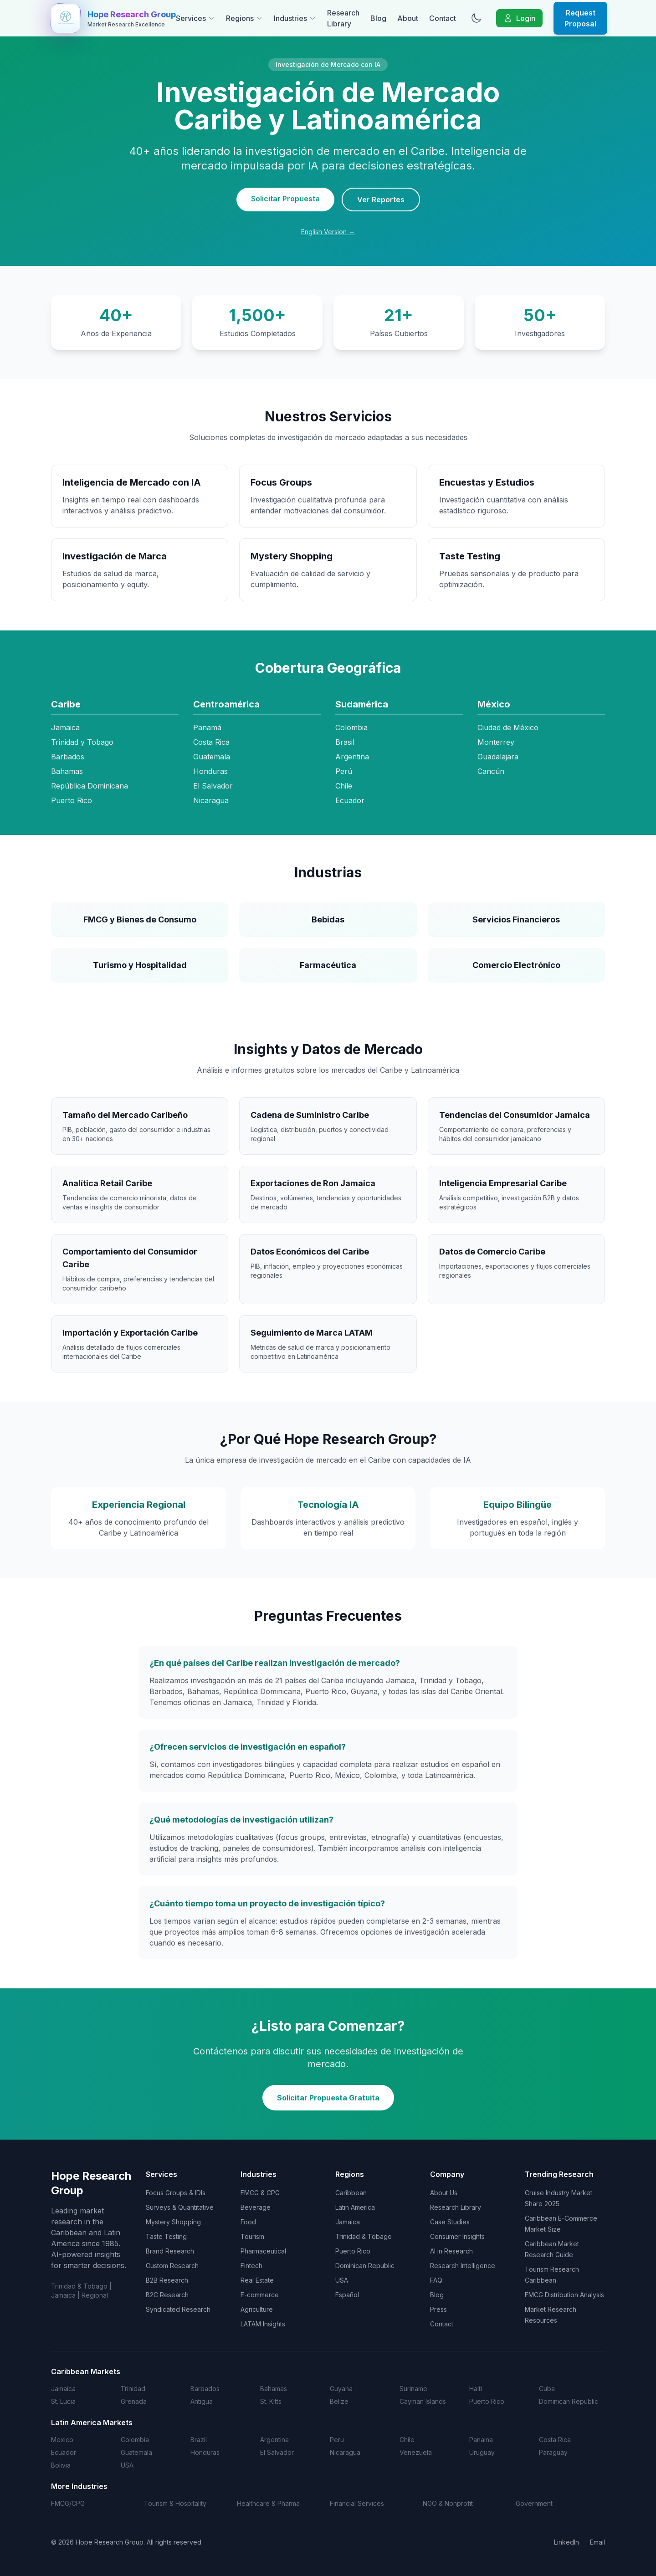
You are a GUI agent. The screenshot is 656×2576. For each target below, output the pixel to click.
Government (534, 2503)
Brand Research (170, 2251)
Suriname (413, 2388)
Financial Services (357, 2503)
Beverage (256, 2207)
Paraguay (553, 2452)
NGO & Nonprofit (448, 2503)
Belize (339, 2401)
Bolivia (61, 2465)
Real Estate (257, 2280)
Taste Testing (166, 2236)
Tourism (252, 2236)
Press (438, 2309)
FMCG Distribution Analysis (564, 2295)
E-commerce (260, 2295)
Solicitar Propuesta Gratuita (328, 2097)
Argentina (274, 2439)
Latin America (355, 2207)
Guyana (341, 2388)
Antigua (201, 2401)
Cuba (547, 2388)
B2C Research (167, 2295)
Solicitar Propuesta (285, 198)
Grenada (134, 2401)
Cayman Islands (423, 2401)
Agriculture (257, 2309)
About (407, 18)
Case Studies (450, 2222)
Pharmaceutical (263, 2251)
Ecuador (63, 2452)
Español (347, 2295)
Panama (481, 2439)
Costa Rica (555, 2439)
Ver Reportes (381, 199)
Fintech (251, 2265)
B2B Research (167, 2280)
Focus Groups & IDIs (175, 2193)
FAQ (436, 2280)
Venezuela (416, 2452)
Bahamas (273, 2388)
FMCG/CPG (68, 2503)
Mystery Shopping (173, 2222)
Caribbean (351, 2193)
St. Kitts (271, 2401)
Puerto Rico (352, 2251)
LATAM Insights (263, 2324)
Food (248, 2222)
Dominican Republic (365, 2265)
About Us (443, 2193)
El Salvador (277, 2452)
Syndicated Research (178, 2309)
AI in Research (451, 2251)
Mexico (62, 2439)
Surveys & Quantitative (180, 2207)
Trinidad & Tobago (363, 2236)
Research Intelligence (462, 2265)
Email (597, 2542)
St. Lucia (63, 2401)
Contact (442, 18)
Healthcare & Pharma (268, 2503)
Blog (378, 18)
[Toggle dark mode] (476, 18)
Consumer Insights (457, 2236)
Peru (337, 2439)
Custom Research (172, 2265)
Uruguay (482, 2452)
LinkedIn (566, 2542)
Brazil (198, 2439)
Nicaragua (345, 2452)
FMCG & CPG (260, 2193)
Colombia (135, 2439)
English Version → (328, 232)
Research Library (343, 18)
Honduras (205, 2452)
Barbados (205, 2388)
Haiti (475, 2388)
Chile (407, 2439)
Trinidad (133, 2388)
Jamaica (347, 2222)
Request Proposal (580, 18)
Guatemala (136, 2452)
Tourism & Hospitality (175, 2503)
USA (341, 2280)
